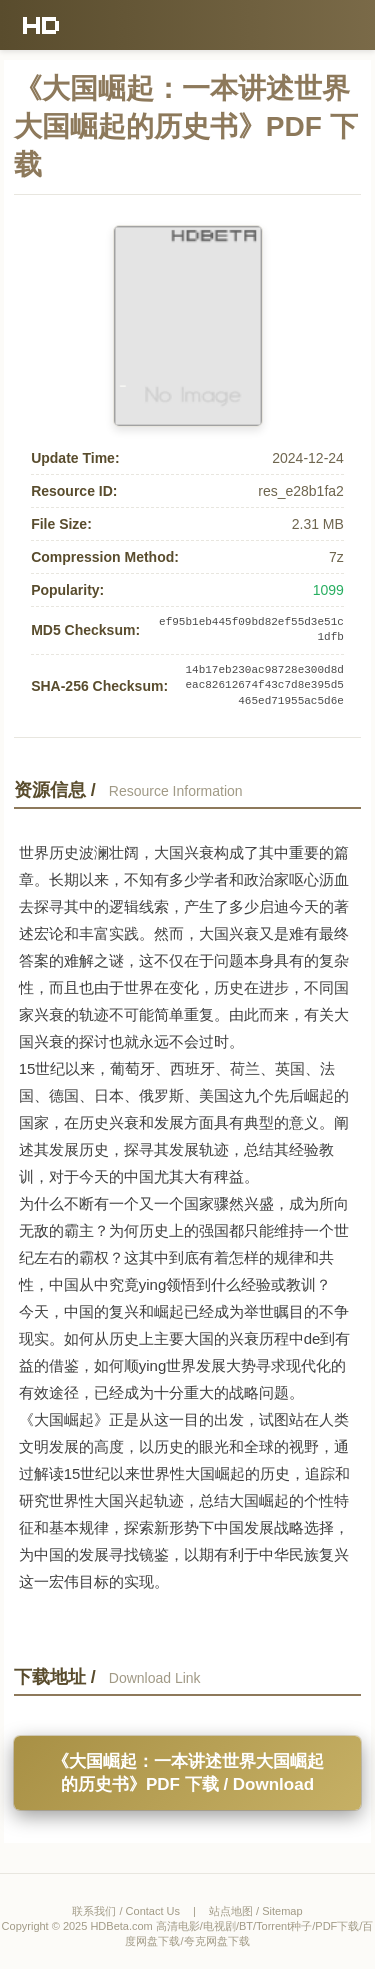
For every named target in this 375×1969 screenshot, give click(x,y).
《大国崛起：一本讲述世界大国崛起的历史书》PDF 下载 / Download (188, 1773)
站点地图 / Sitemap (256, 1911)
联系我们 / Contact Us (126, 1911)
